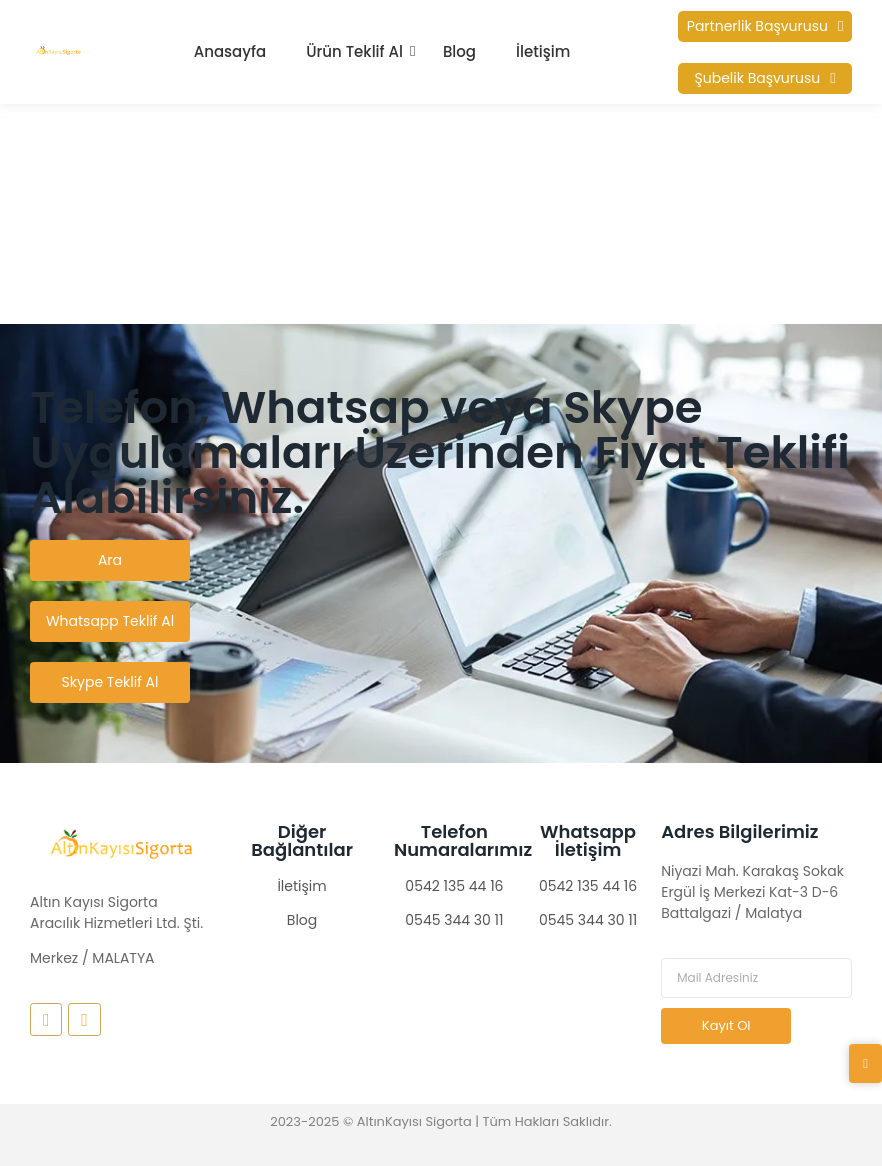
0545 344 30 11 (454, 920)
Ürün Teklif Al (354, 51)
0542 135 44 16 (454, 886)
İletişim (543, 51)
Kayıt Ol (726, 1025)
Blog (459, 51)
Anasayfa (230, 51)
